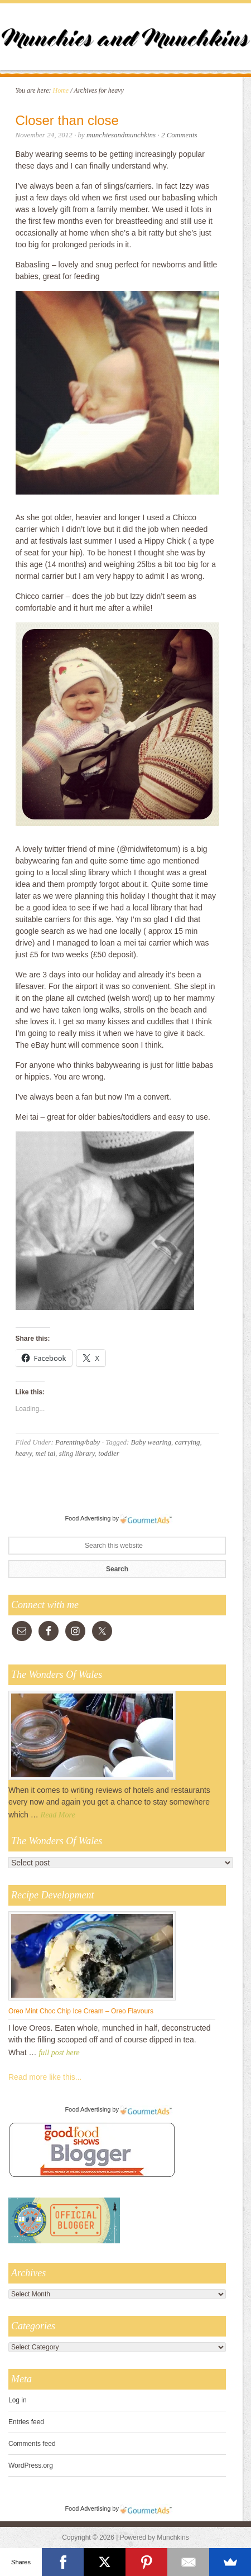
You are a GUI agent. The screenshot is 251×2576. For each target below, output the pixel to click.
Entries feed (26, 2422)
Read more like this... (45, 2077)
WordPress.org (30, 2465)
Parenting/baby (77, 1442)
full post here (58, 2053)
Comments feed (32, 2444)
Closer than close (67, 120)
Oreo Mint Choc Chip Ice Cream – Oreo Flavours (80, 2011)
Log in (17, 2400)
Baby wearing (151, 1442)
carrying (187, 1442)
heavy (24, 1453)
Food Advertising (87, 1518)
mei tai (46, 1453)
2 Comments (179, 135)
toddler (108, 1453)
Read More (58, 1815)
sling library (77, 1453)
